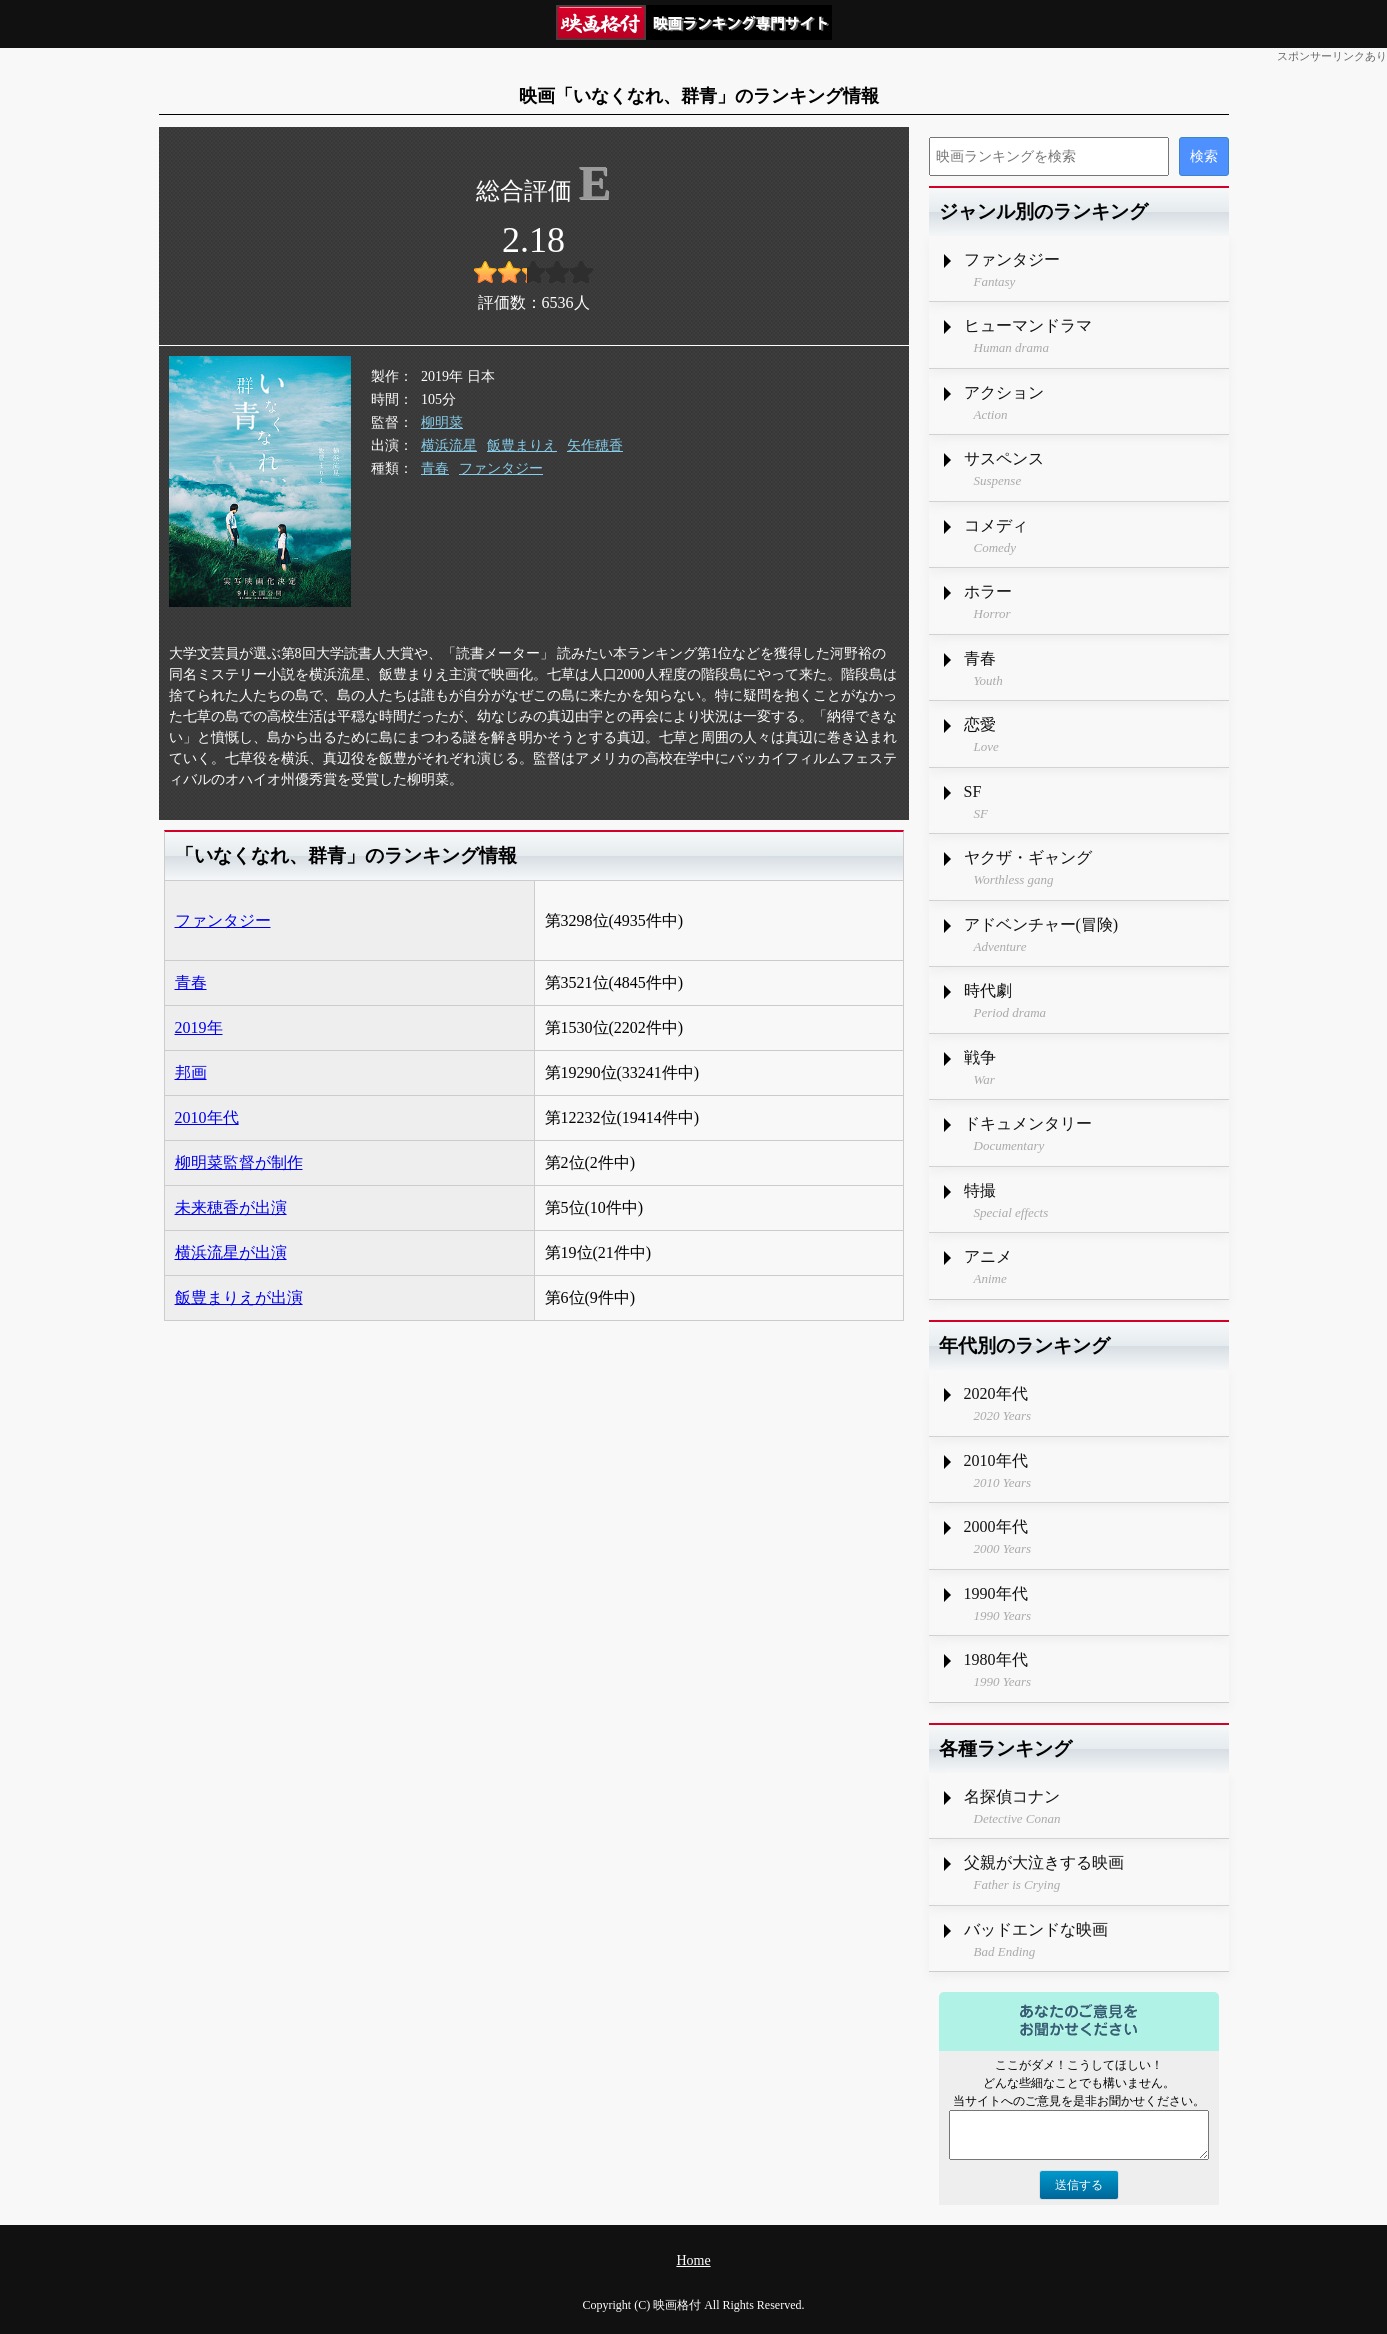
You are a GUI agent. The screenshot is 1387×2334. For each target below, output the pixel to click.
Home (693, 2260)
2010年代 (207, 1117)
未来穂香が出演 (231, 1207)
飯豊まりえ (522, 445)
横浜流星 (449, 445)
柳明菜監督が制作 (239, 1162)
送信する (1079, 2185)
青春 (435, 468)
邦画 (191, 1072)
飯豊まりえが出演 (239, 1297)
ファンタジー (501, 468)
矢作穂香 (595, 445)
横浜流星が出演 (231, 1252)
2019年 (199, 1027)
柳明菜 (442, 422)
